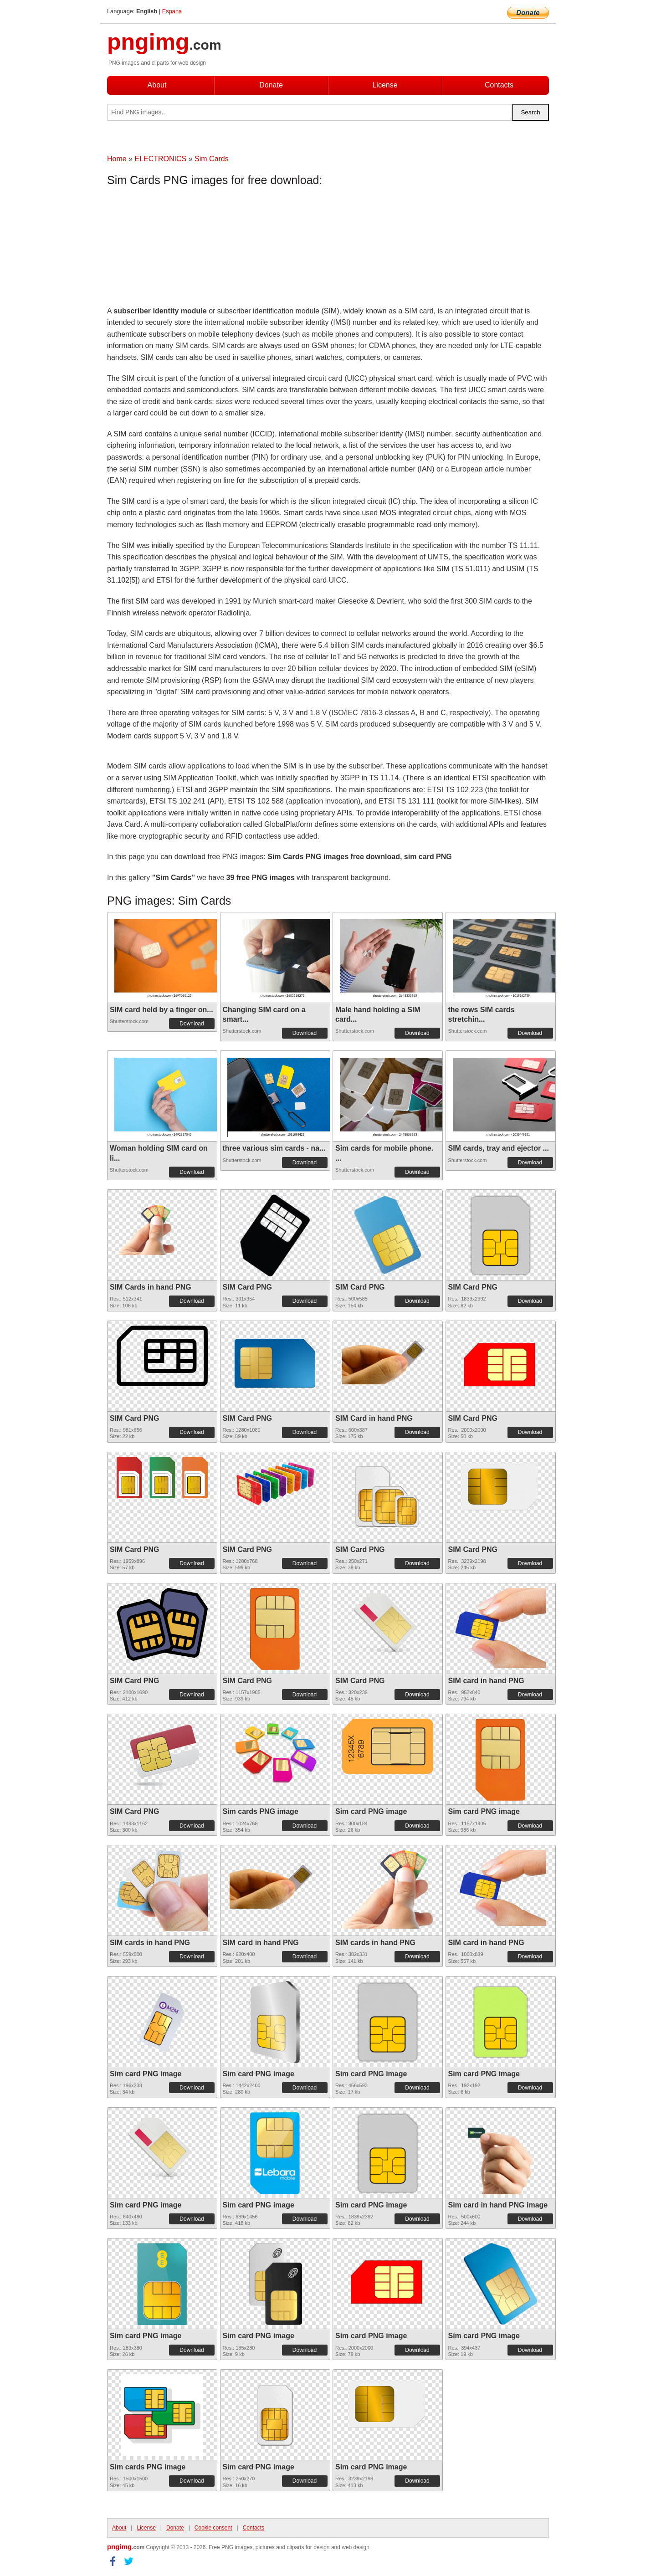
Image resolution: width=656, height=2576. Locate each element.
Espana (172, 11)
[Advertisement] (180, 248)
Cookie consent (213, 2528)
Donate (271, 85)
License (384, 85)
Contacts (499, 85)
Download (191, 1023)
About (157, 85)
